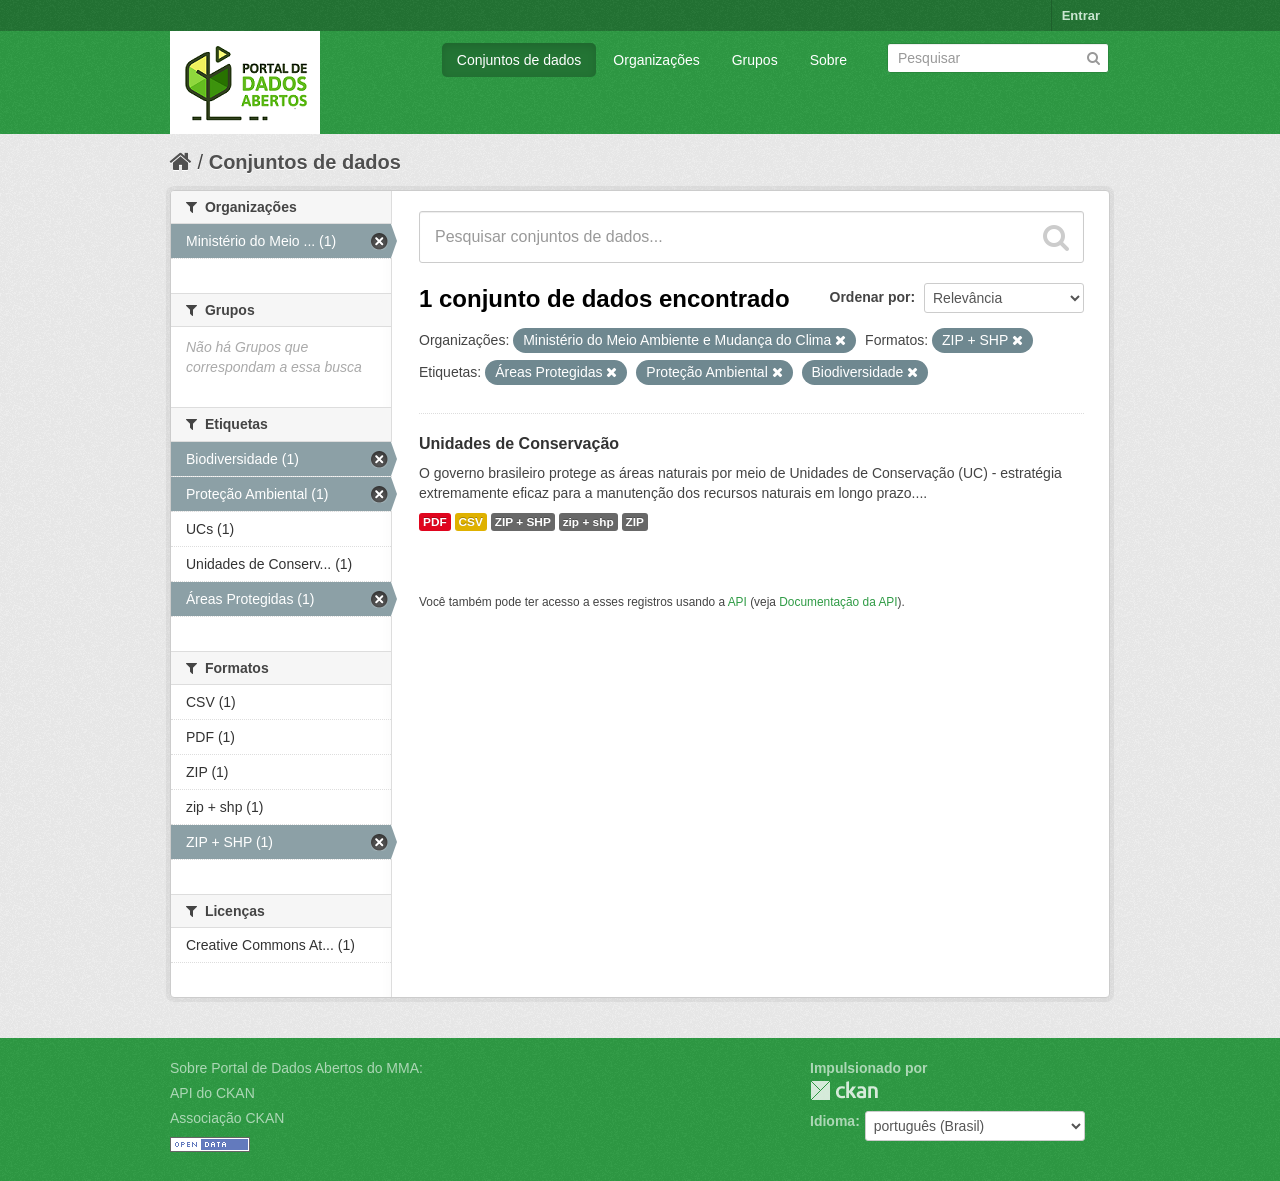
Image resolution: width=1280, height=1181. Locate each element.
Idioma (832, 1121)
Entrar (1081, 15)
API (737, 602)
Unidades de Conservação (519, 443)
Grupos (755, 60)
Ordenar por (870, 297)
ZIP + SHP (523, 522)
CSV (471, 522)
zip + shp (588, 522)
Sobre (828, 60)
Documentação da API (838, 602)
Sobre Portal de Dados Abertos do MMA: (296, 1068)
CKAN (844, 1090)
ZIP (635, 522)
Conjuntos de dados (519, 60)
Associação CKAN (227, 1118)
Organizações (656, 60)
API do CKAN (212, 1093)
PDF (435, 522)
